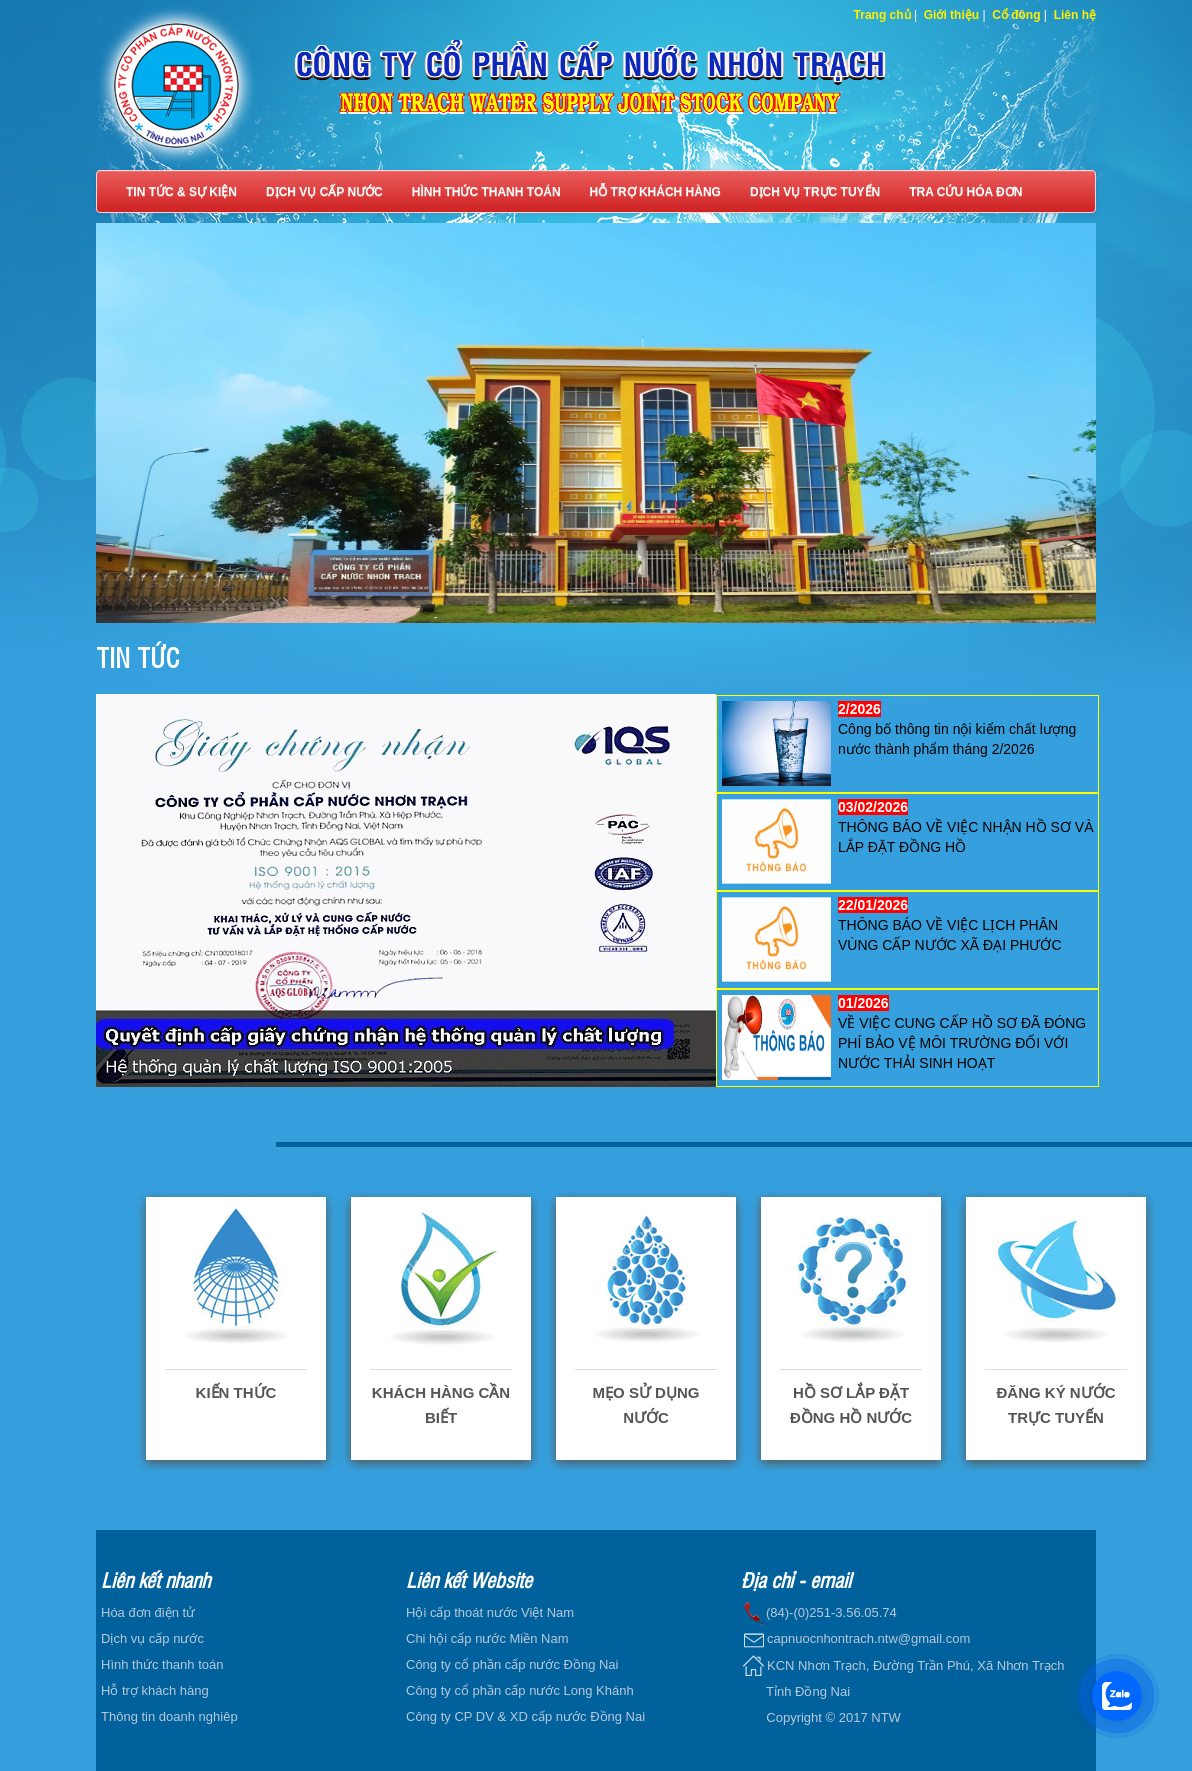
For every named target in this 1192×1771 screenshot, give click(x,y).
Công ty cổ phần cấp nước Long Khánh (520, 1690)
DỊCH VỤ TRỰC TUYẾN (815, 192)
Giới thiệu (951, 15)
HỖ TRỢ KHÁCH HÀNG (655, 192)
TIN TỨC (138, 657)
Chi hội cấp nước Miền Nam (487, 1638)
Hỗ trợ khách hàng (155, 1690)
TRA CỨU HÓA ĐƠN (965, 192)
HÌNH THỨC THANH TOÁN (486, 192)
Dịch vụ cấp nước (152, 1638)
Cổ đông (1016, 15)
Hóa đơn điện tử (148, 1612)
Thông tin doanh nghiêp (169, 1716)
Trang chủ (882, 15)
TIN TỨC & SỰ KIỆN (181, 192)
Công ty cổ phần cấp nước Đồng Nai (512, 1664)
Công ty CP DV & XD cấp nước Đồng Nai (525, 1716)
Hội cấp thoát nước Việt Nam (490, 1612)
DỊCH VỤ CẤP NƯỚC (324, 192)
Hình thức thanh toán (162, 1664)
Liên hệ (1075, 15)
